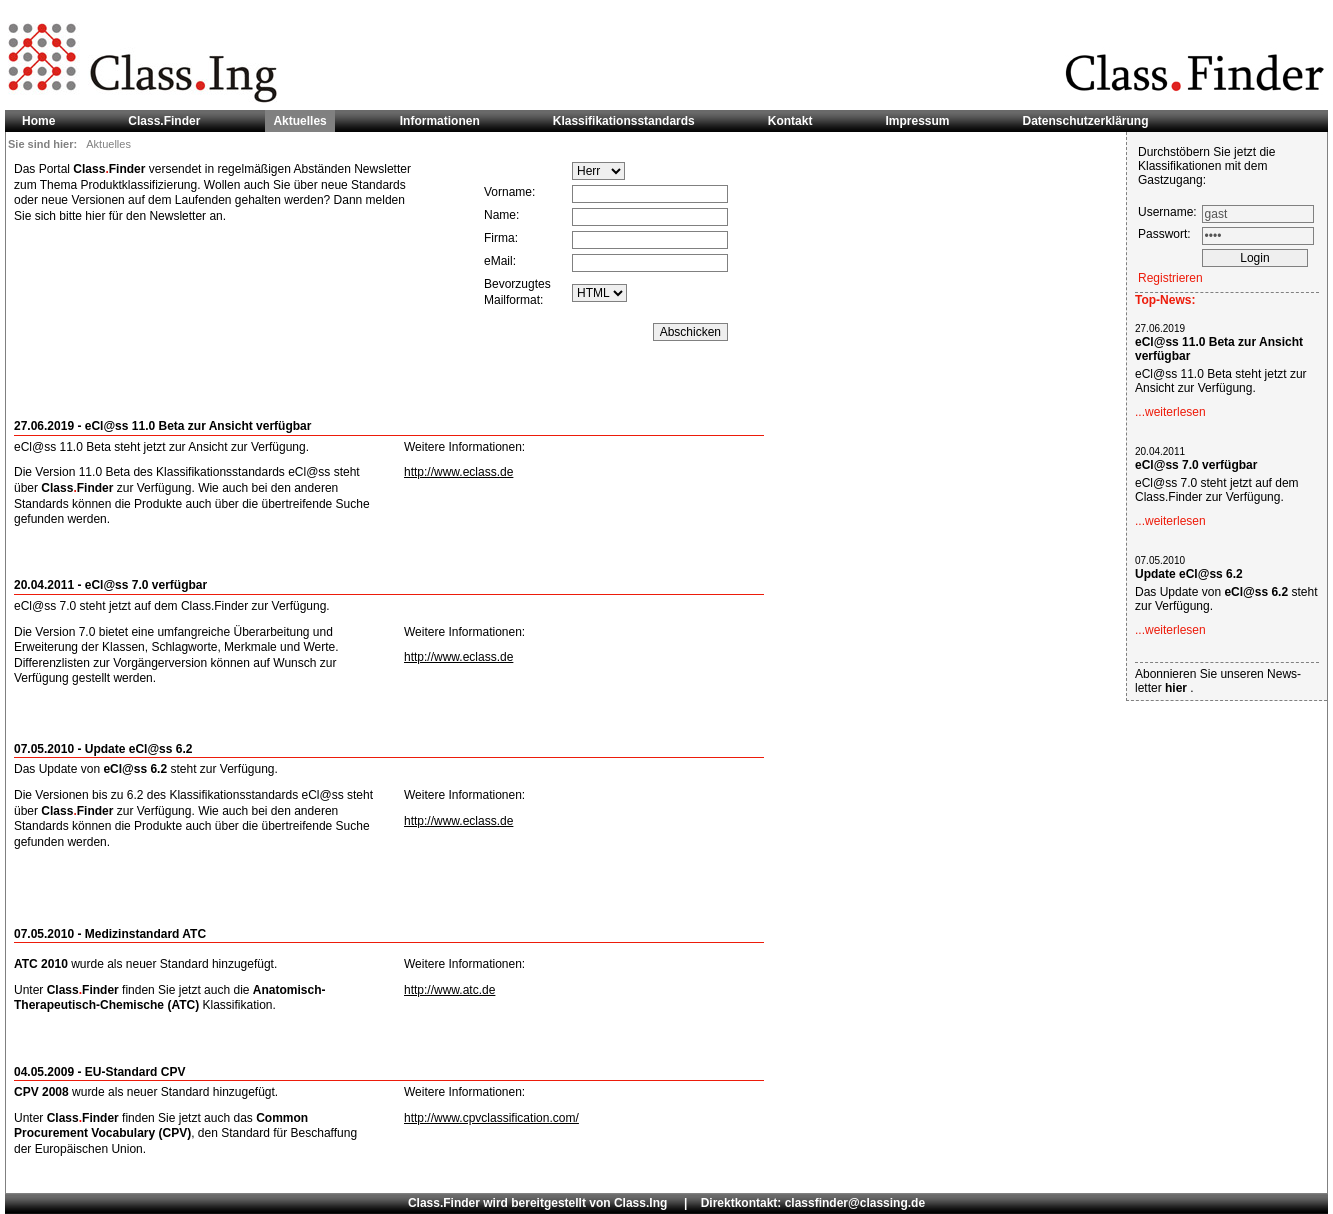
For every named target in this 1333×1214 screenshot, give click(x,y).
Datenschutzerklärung (1086, 121)
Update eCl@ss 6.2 (1189, 574)
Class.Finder (164, 121)
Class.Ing (640, 1203)
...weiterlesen (1170, 412)
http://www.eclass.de (458, 472)
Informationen (440, 121)
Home (38, 121)
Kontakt (790, 121)
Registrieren (1170, 278)
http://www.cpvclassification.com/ (491, 1118)
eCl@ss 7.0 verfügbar (1196, 465)
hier (1177, 688)
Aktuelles (299, 121)
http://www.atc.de (449, 990)
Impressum (917, 121)
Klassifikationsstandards (624, 121)
